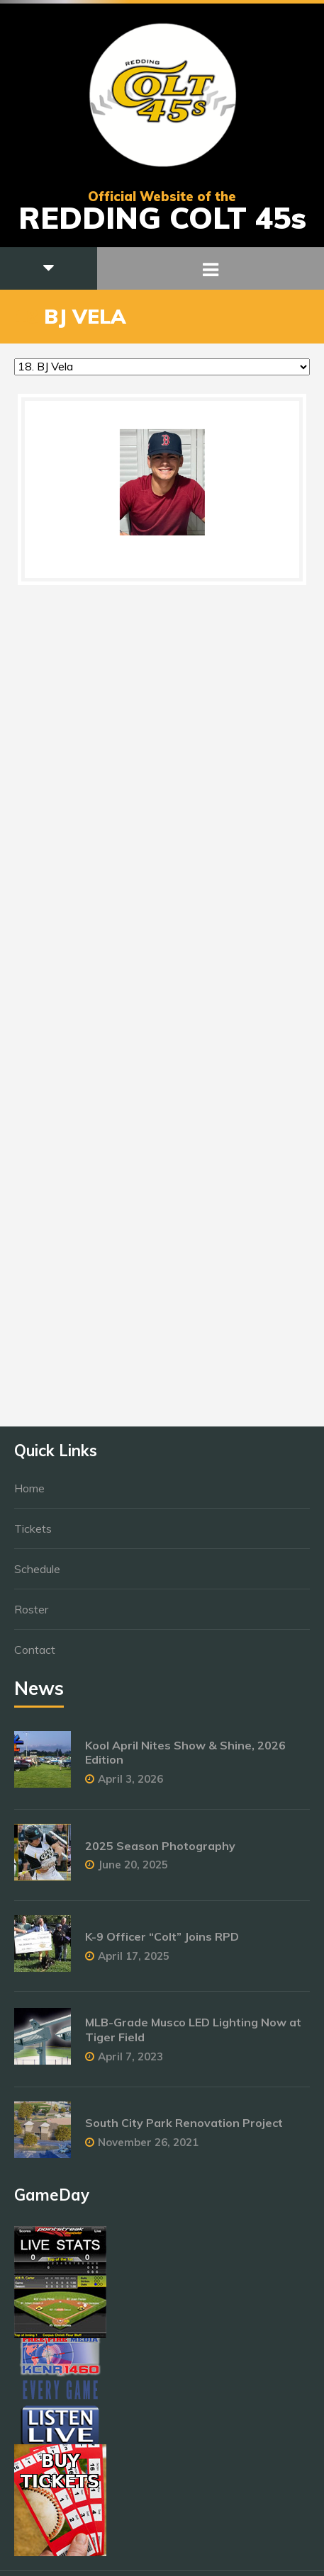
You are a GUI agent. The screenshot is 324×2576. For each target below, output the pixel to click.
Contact (34, 1656)
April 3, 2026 (130, 1786)
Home (29, 1495)
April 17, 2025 (133, 1963)
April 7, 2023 (130, 2063)
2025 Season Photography (160, 1852)
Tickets (33, 1535)
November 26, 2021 (148, 2149)
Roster (31, 1616)
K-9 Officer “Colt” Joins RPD (162, 1943)
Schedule (37, 1576)
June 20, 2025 (133, 1871)
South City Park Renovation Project (184, 2130)
